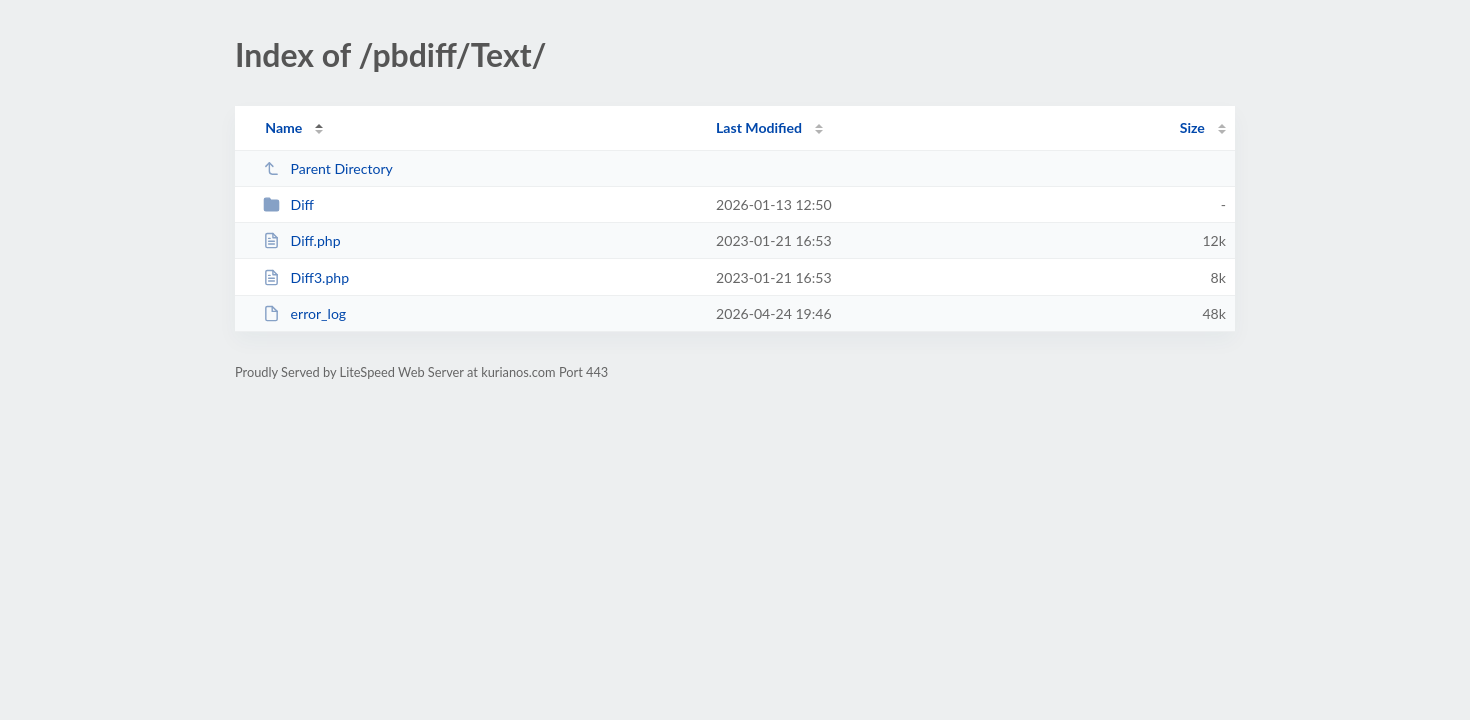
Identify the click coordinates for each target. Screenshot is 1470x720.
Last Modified (759, 127)
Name (283, 127)
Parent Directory (328, 168)
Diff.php (301, 240)
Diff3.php (306, 277)
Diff (288, 204)
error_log (304, 313)
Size (1192, 127)
